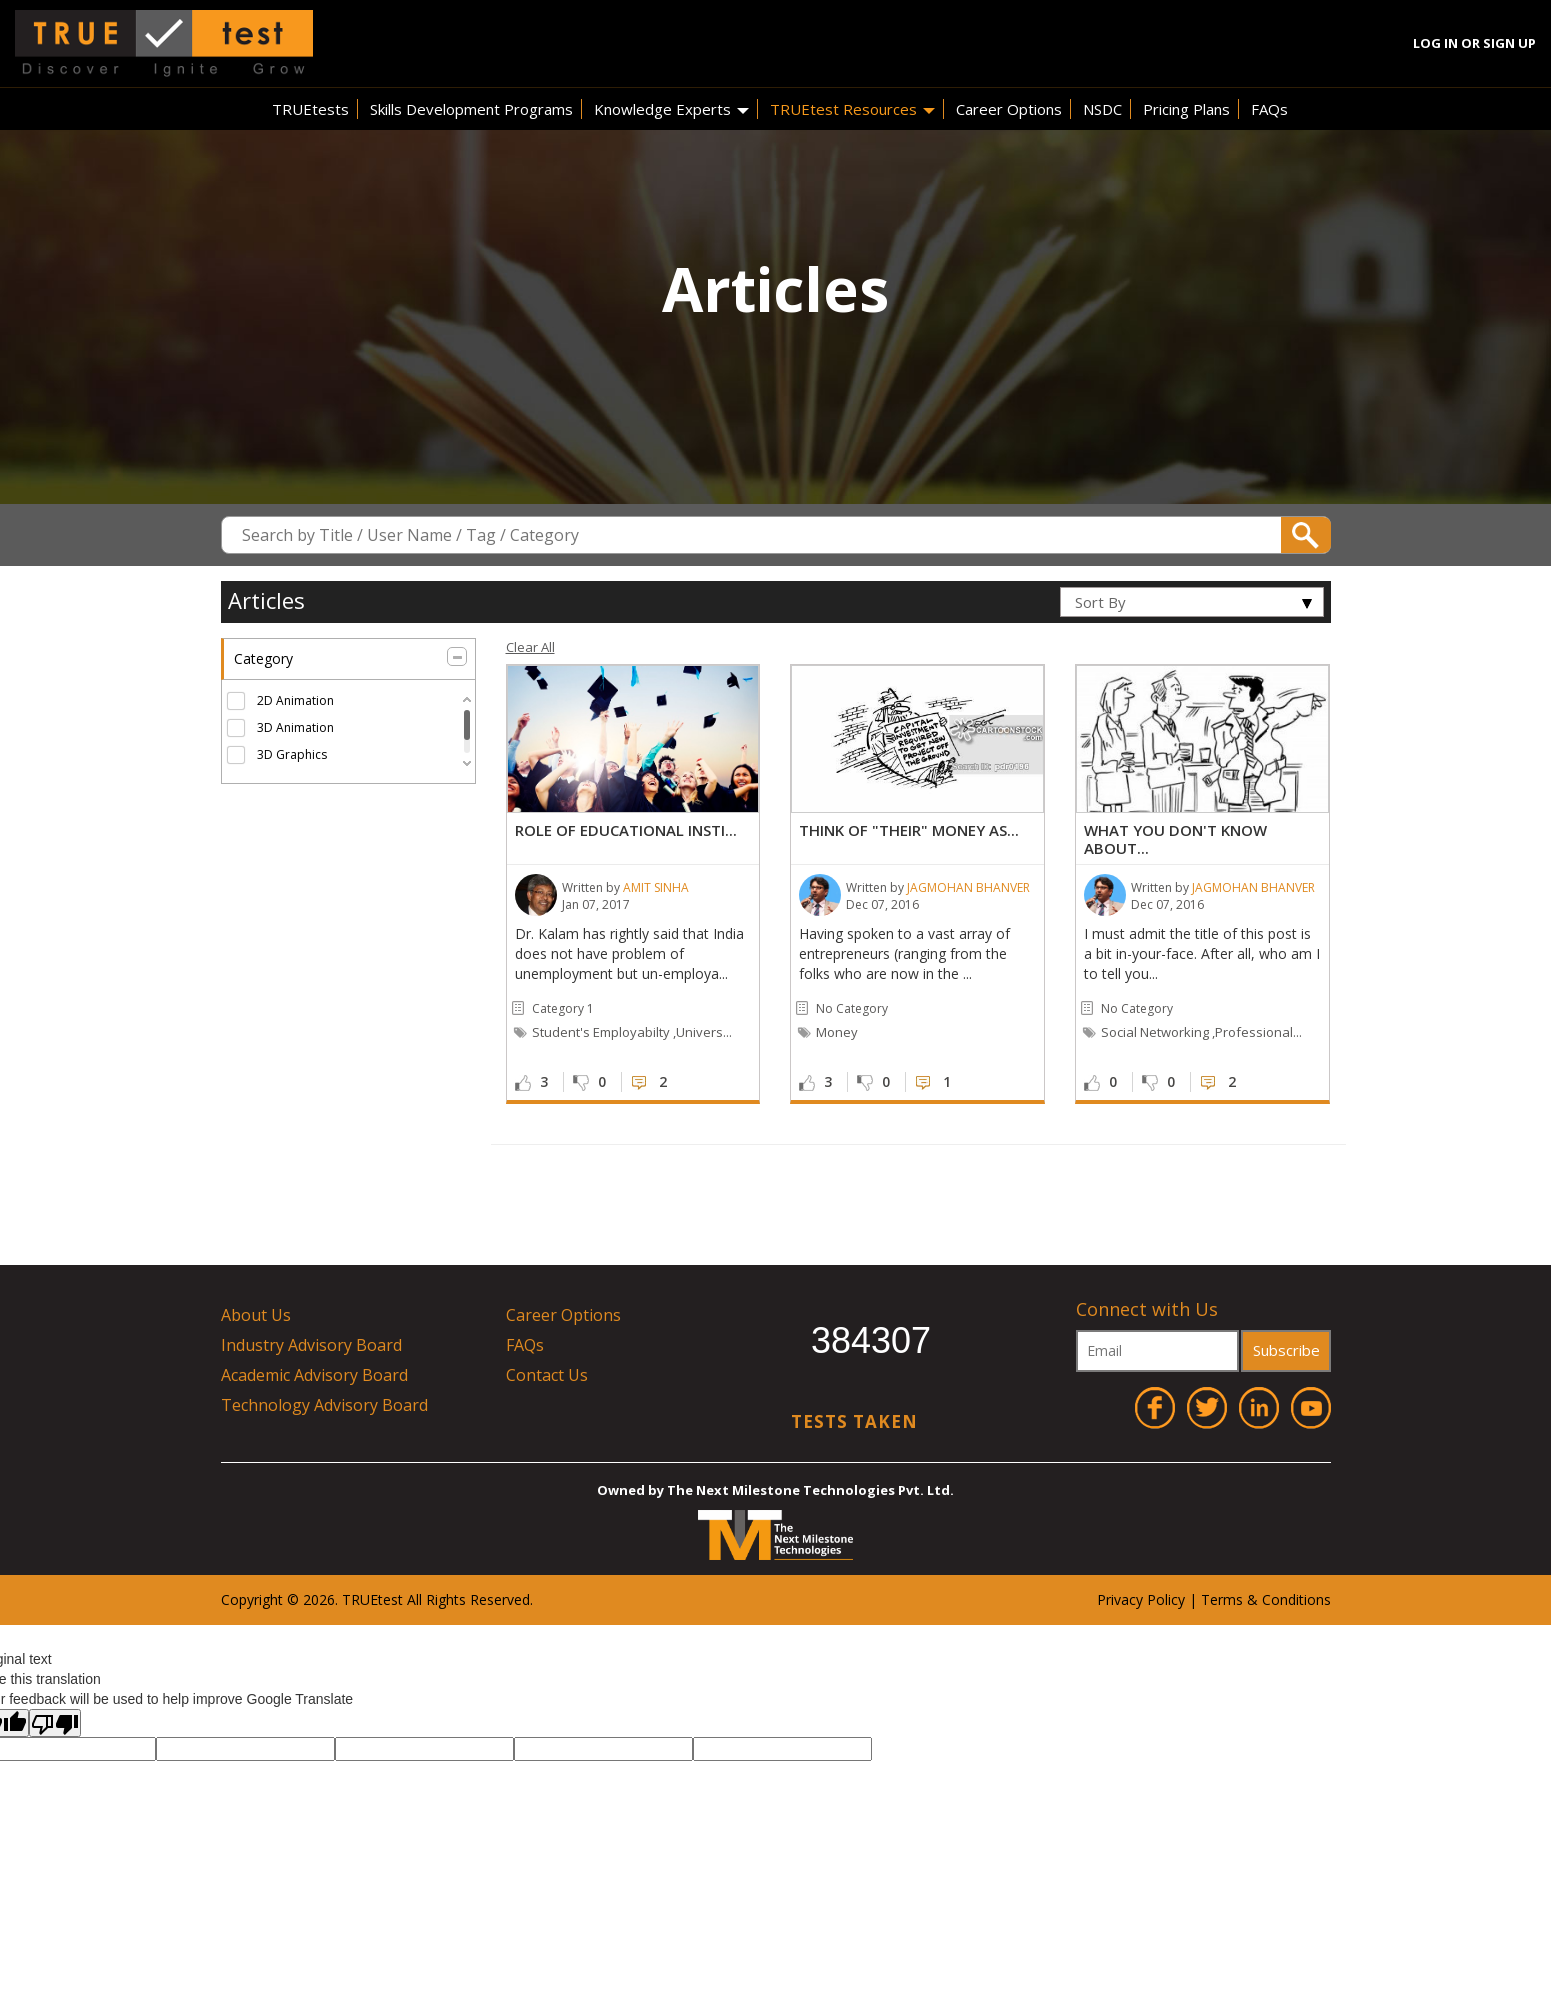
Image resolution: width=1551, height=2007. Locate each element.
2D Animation (295, 700)
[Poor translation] (55, 1723)
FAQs (1269, 109)
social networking (1155, 1032)
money (837, 1032)
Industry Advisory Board (311, 1345)
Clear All (530, 647)
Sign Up (1509, 43)
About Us (256, 1315)
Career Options (1009, 109)
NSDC (1102, 109)
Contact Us (547, 1375)
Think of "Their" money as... (909, 830)
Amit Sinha (656, 887)
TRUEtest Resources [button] (852, 109)
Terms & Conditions (1266, 1599)
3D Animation (295, 727)
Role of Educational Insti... (626, 830)
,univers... (702, 1032)
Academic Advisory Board (314, 1375)
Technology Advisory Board (324, 1405)
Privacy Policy (1141, 1599)
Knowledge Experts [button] (671, 109)
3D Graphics (292, 754)
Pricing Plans (1186, 109)
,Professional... (1257, 1032)
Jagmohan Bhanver (968, 887)
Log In (1435, 43)
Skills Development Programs (471, 109)
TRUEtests (310, 109)
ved (518, 1599)
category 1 (563, 1008)
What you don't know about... (1175, 839)
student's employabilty (601, 1032)
